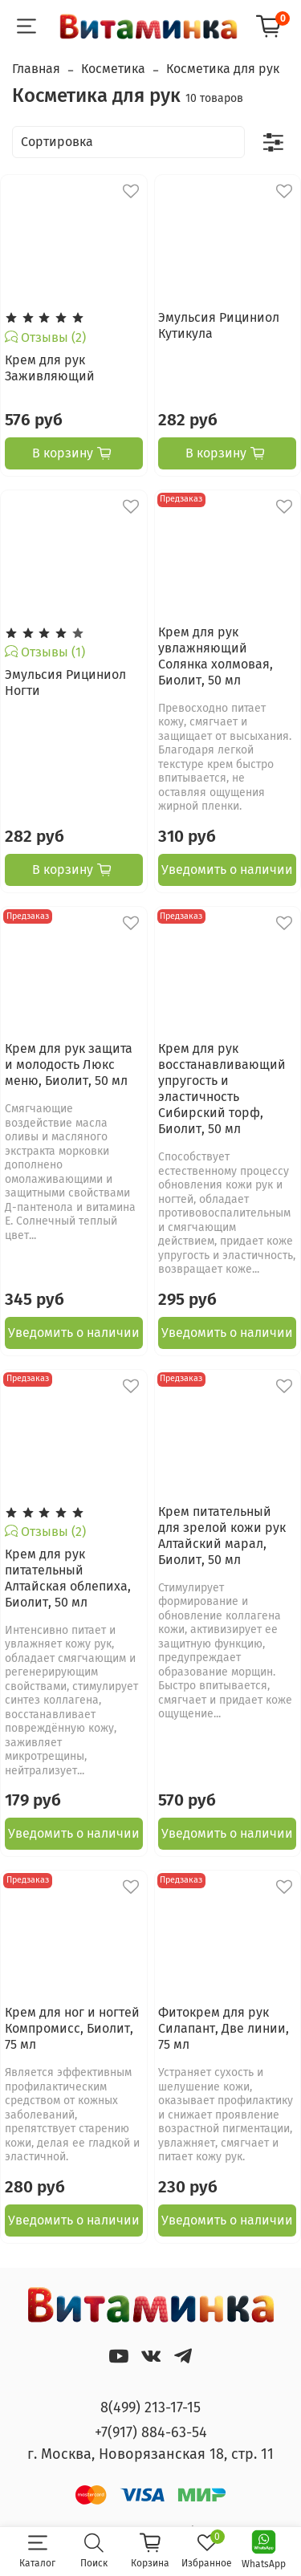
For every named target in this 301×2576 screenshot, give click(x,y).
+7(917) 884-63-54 (151, 2432)
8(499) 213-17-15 (150, 2407)
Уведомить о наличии (227, 869)
